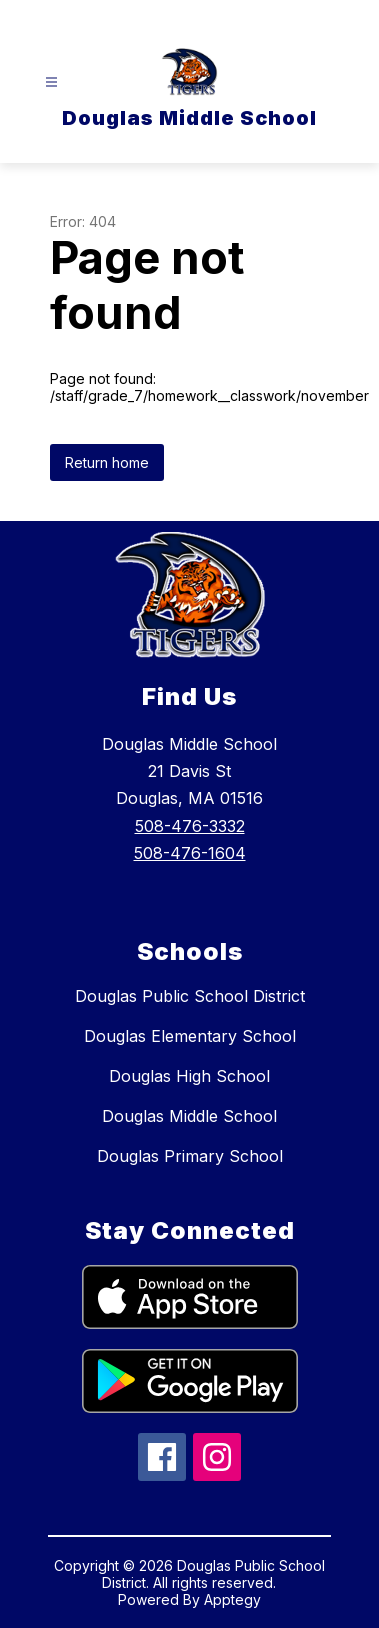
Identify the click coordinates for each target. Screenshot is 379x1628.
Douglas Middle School (189, 1116)
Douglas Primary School (190, 1156)
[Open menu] (51, 82)
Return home (107, 462)
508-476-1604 (190, 853)
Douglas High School (189, 1076)
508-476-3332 (190, 826)
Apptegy (232, 1599)
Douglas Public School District (190, 996)
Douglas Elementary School (190, 1036)
